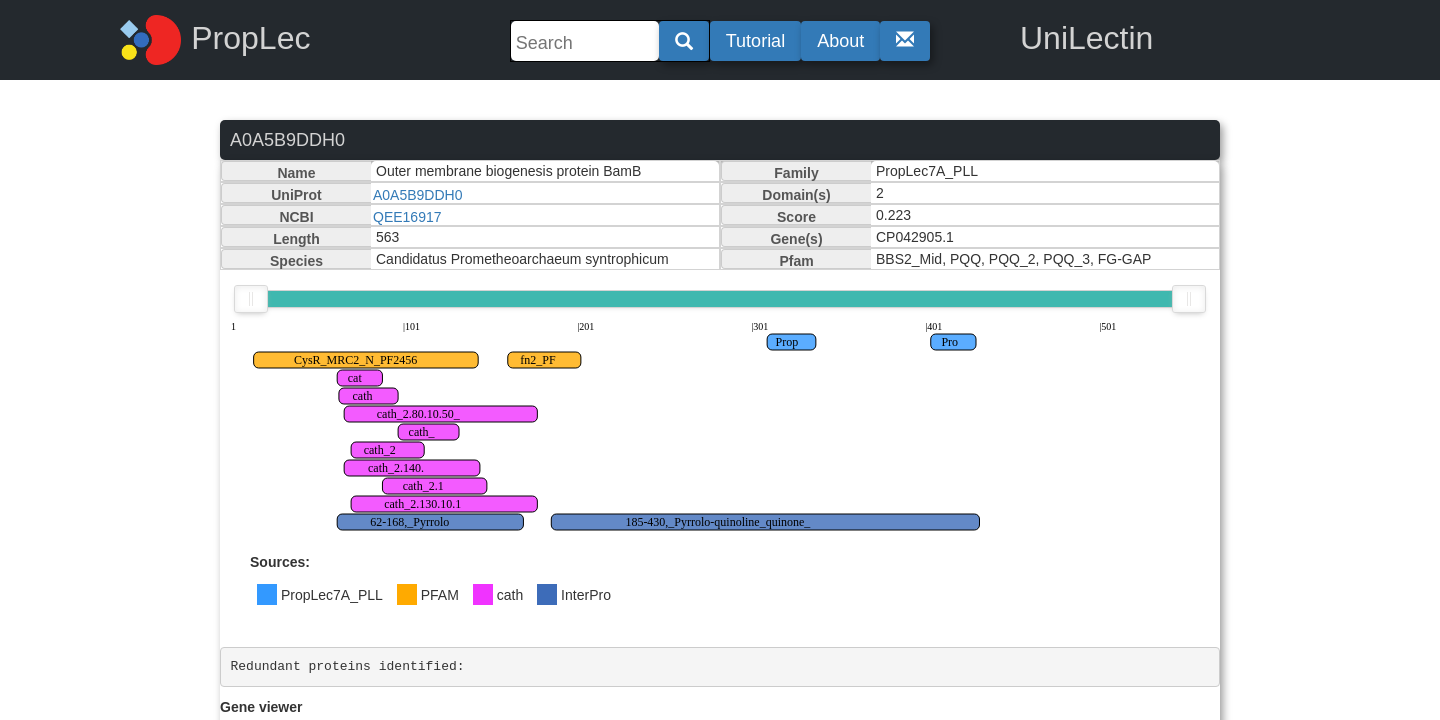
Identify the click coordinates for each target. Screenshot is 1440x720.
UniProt (296, 195)
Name (296, 173)
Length (296, 239)
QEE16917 (407, 217)
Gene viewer (261, 707)
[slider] (251, 299)
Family (796, 173)
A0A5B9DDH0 (418, 195)
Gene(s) (796, 239)
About (840, 41)
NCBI (296, 217)
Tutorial (755, 41)
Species (296, 261)
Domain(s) (796, 195)
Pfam (796, 261)
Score (796, 217)
